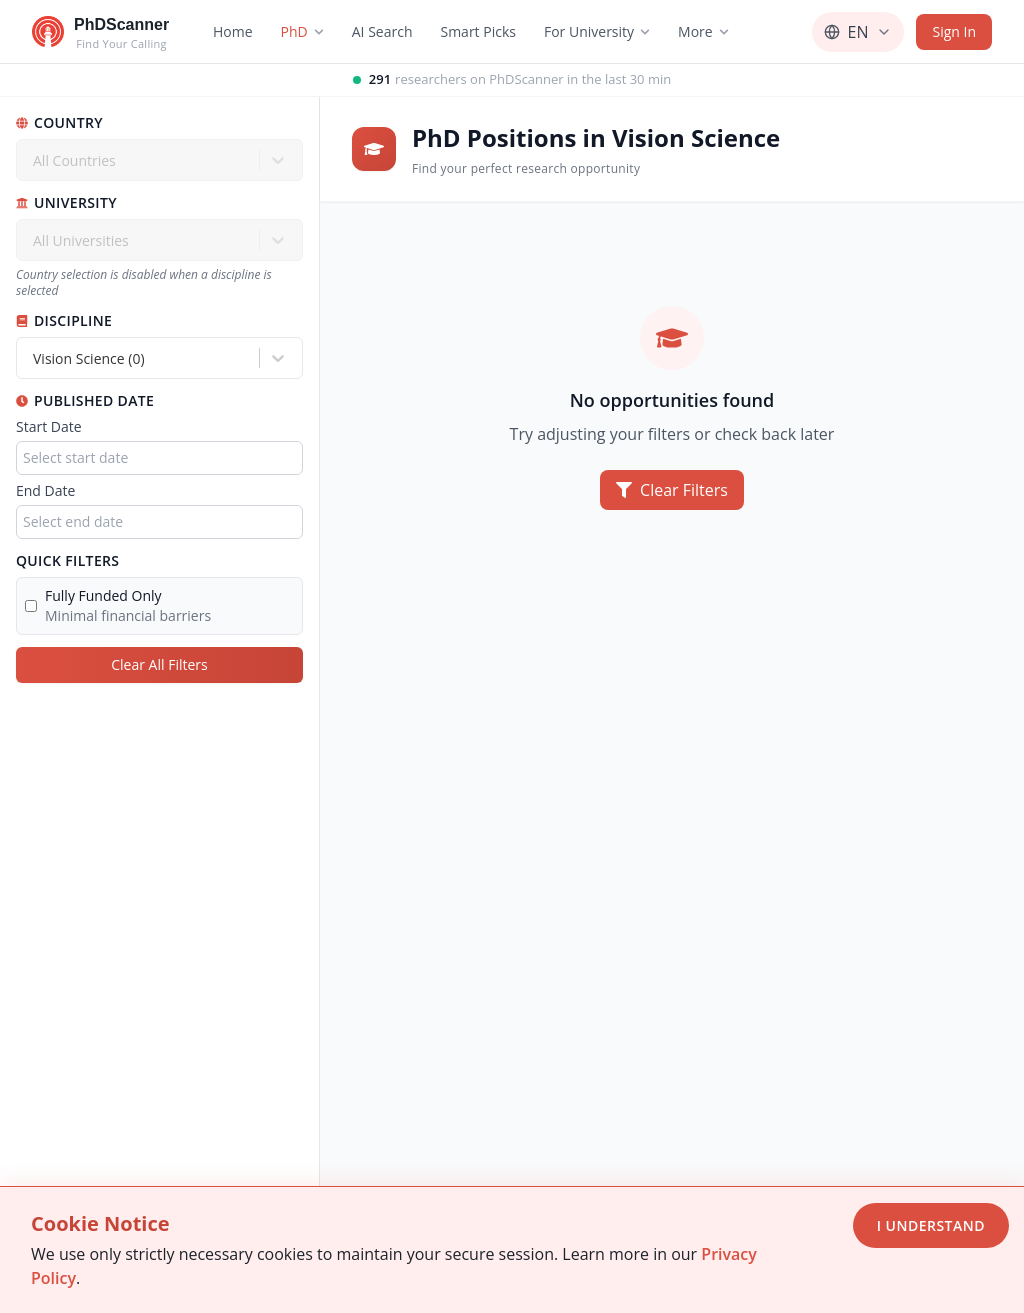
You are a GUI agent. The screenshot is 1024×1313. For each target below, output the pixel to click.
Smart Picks (478, 31)
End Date (45, 490)
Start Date (49, 426)
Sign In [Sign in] (954, 31)
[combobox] (35, 358)
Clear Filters (672, 490)
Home (233, 31)
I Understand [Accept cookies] (931, 1225)
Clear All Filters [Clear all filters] (159, 664)
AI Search (382, 31)
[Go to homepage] (100, 32)
